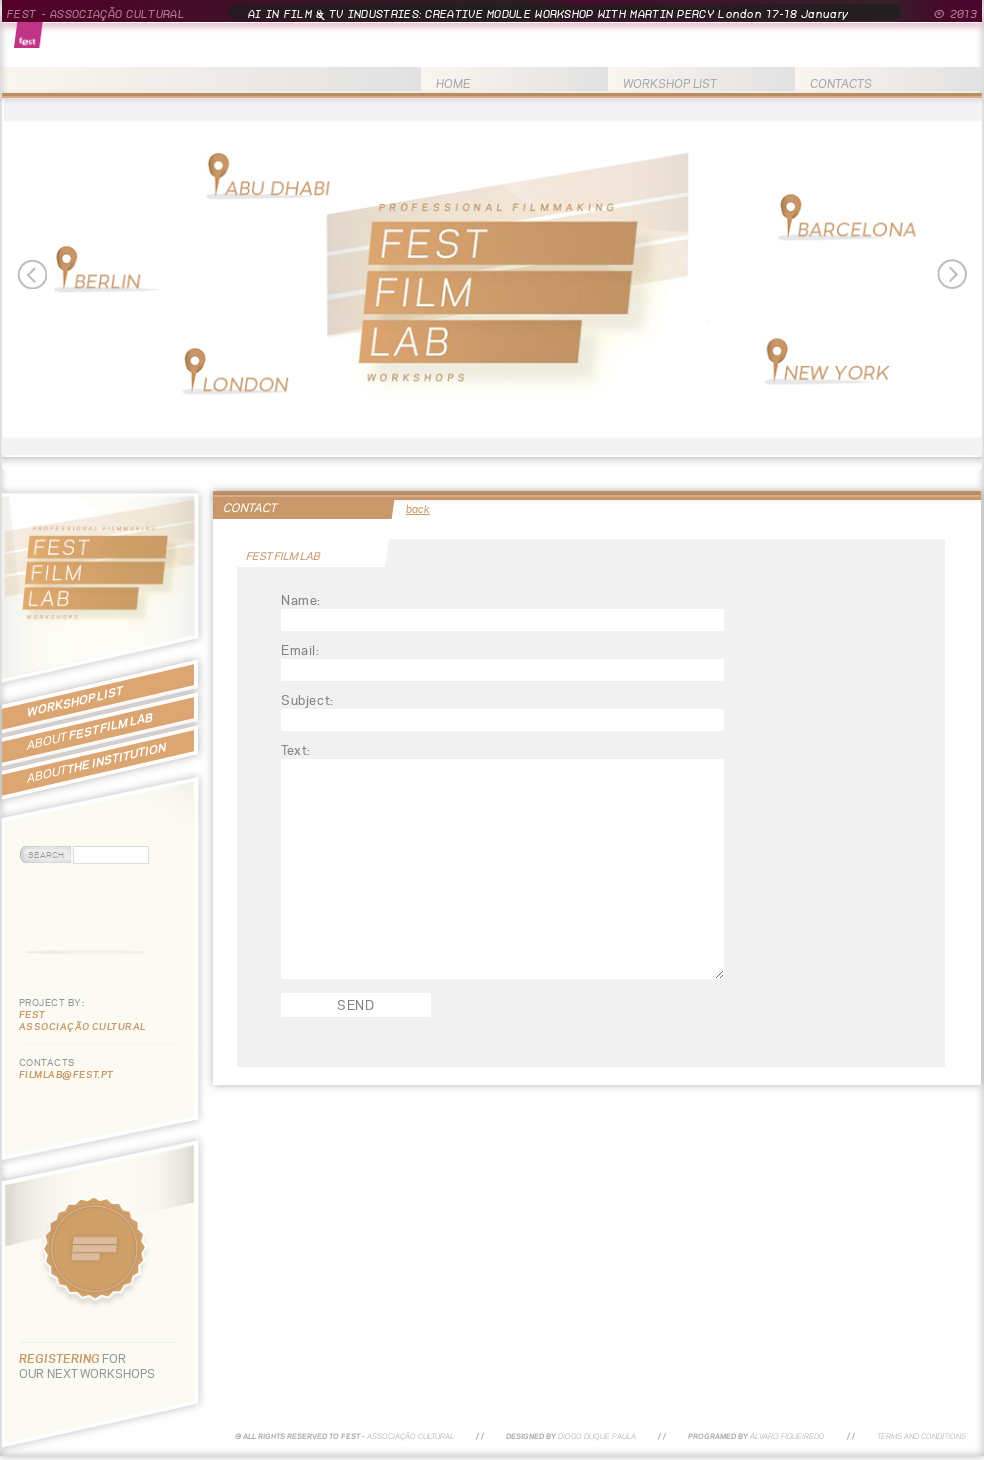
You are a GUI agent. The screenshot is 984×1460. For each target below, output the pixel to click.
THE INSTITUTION (96, 762)
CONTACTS (841, 83)
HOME (453, 83)
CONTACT (250, 507)
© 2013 (955, 14)
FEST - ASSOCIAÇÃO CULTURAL (96, 14)
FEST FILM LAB (90, 731)
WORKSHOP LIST (670, 83)
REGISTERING (60, 1358)
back (418, 509)
